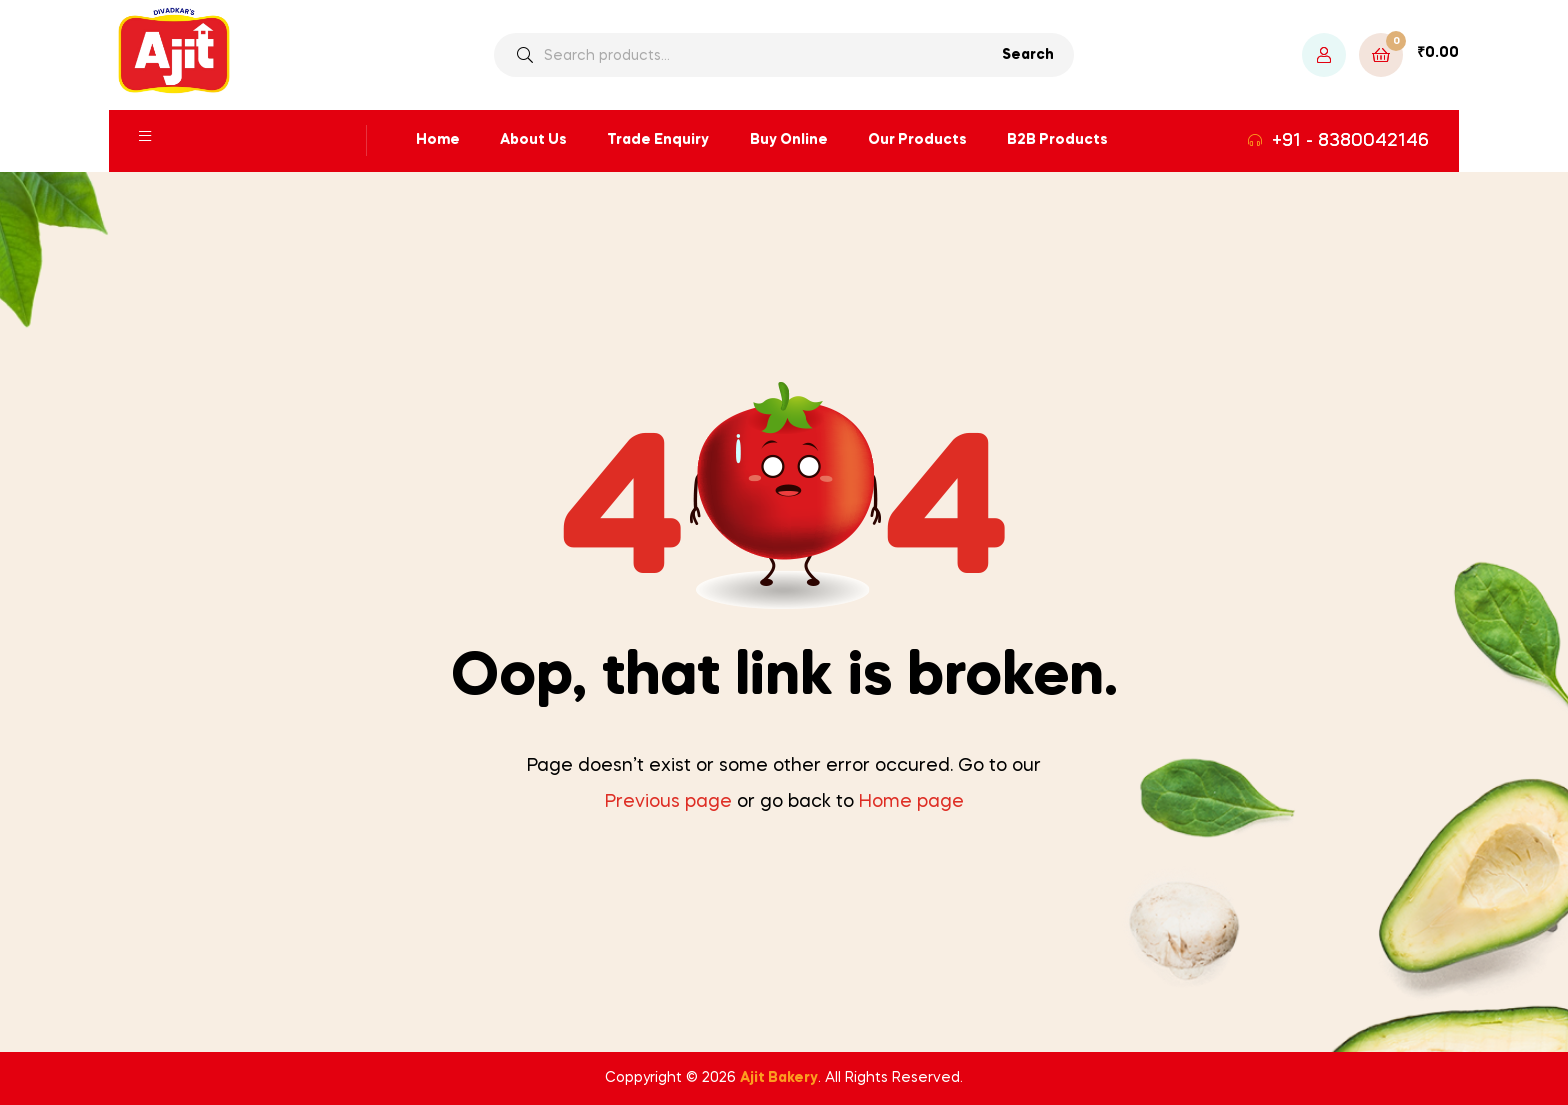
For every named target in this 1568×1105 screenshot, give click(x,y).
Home (438, 140)
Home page (911, 802)
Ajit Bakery (779, 1078)
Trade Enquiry (658, 140)
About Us (533, 140)
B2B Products (1057, 140)
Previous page (668, 802)
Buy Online (789, 140)
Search (1028, 55)
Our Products (917, 140)
